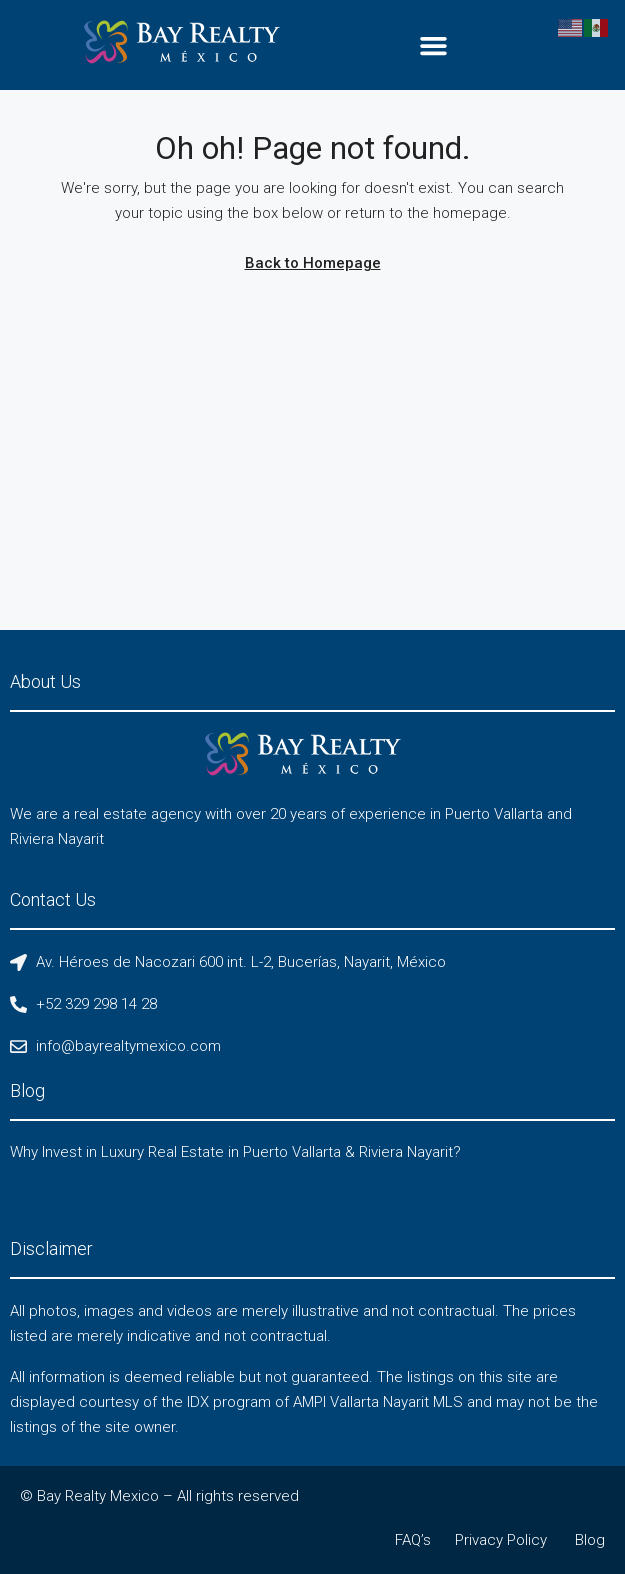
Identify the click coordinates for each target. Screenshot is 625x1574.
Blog (590, 1540)
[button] (433, 45)
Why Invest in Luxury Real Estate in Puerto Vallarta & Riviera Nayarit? (235, 1152)
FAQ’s (413, 1540)
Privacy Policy (501, 1540)
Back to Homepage (313, 263)
